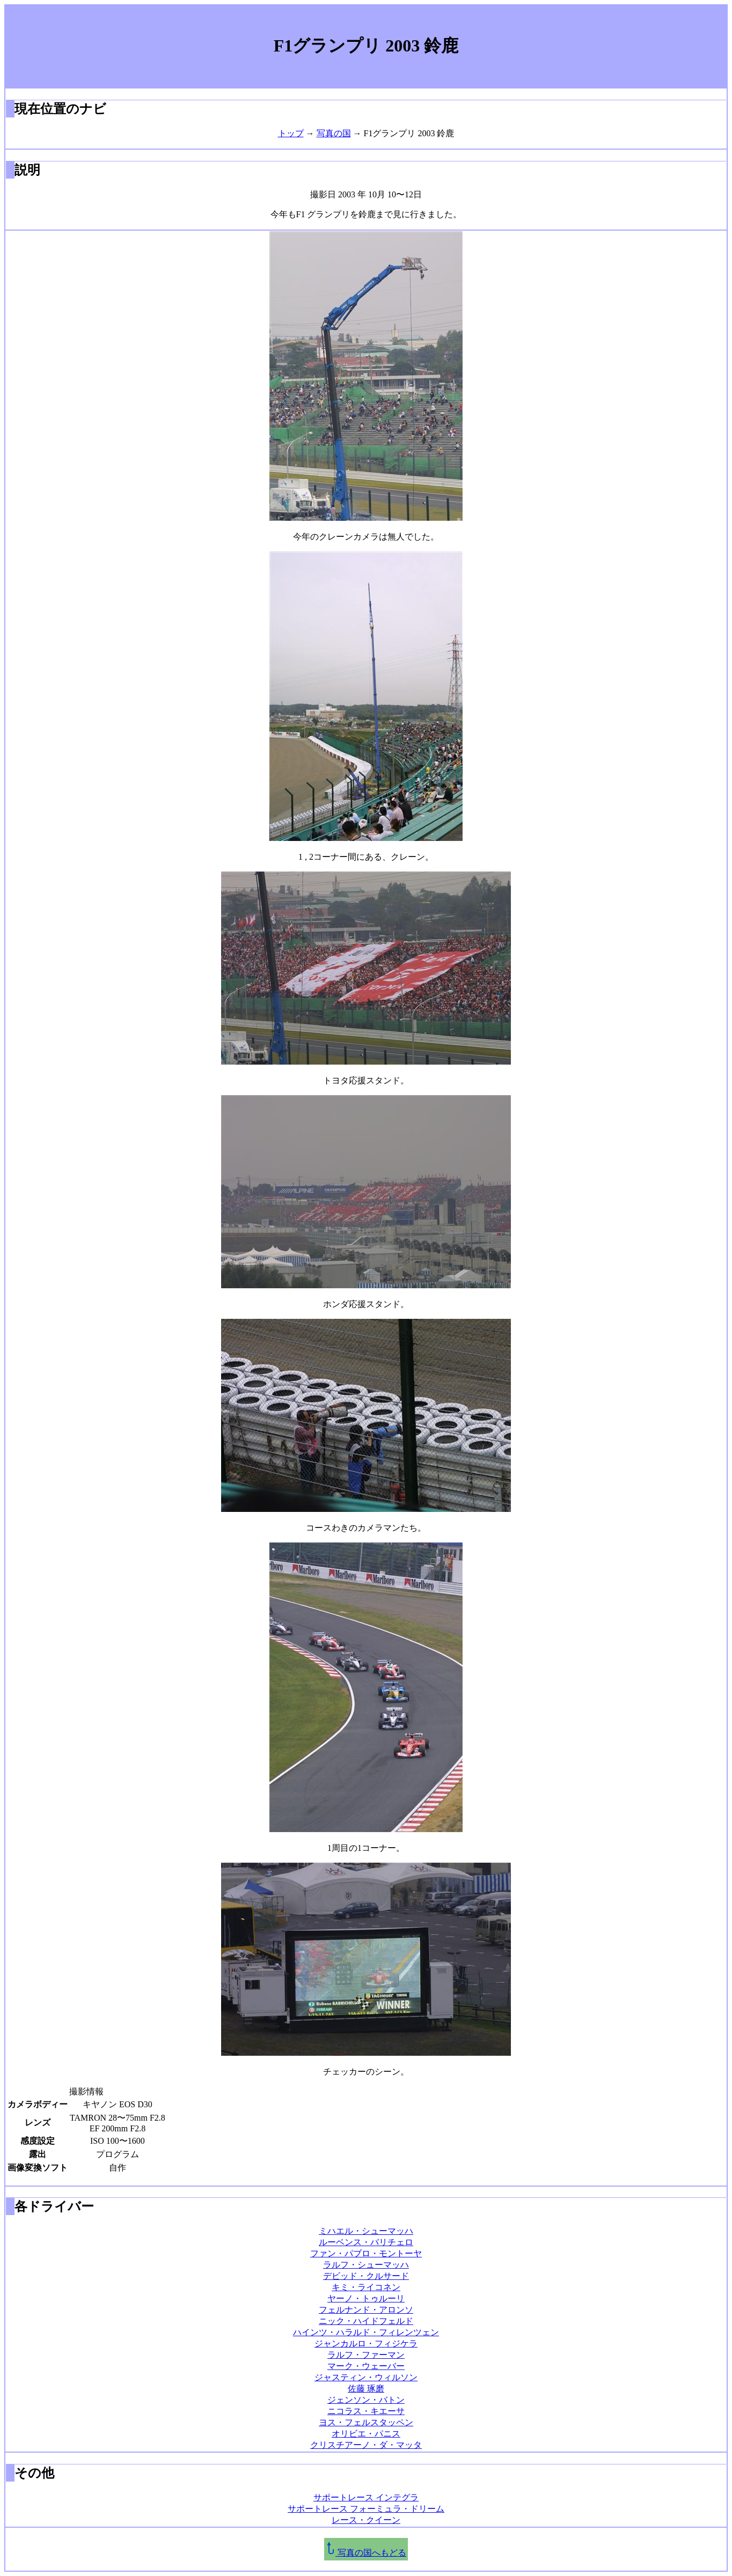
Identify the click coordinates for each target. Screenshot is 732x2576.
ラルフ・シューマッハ (366, 2264)
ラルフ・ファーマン (366, 2354)
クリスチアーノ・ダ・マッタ (366, 2444)
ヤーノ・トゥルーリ (366, 2298)
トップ (291, 133)
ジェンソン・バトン (366, 2399)
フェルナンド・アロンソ (366, 2309)
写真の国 (334, 133)
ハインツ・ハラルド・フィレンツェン (366, 2332)
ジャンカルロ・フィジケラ (366, 2343)
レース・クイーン (366, 2520)
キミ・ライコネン (366, 2287)
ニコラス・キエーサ (366, 2411)
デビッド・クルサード (366, 2275)
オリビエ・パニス (366, 2433)
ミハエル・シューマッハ (366, 2230)
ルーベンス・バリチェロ (366, 2242)
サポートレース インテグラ (366, 2497)
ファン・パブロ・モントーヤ (366, 2253)
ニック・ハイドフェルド (366, 2321)
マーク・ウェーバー (366, 2366)
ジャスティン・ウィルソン (366, 2377)
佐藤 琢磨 (366, 2388)
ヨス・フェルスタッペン (366, 2422)
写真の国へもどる (366, 2552)
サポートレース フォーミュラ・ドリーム (366, 2508)
